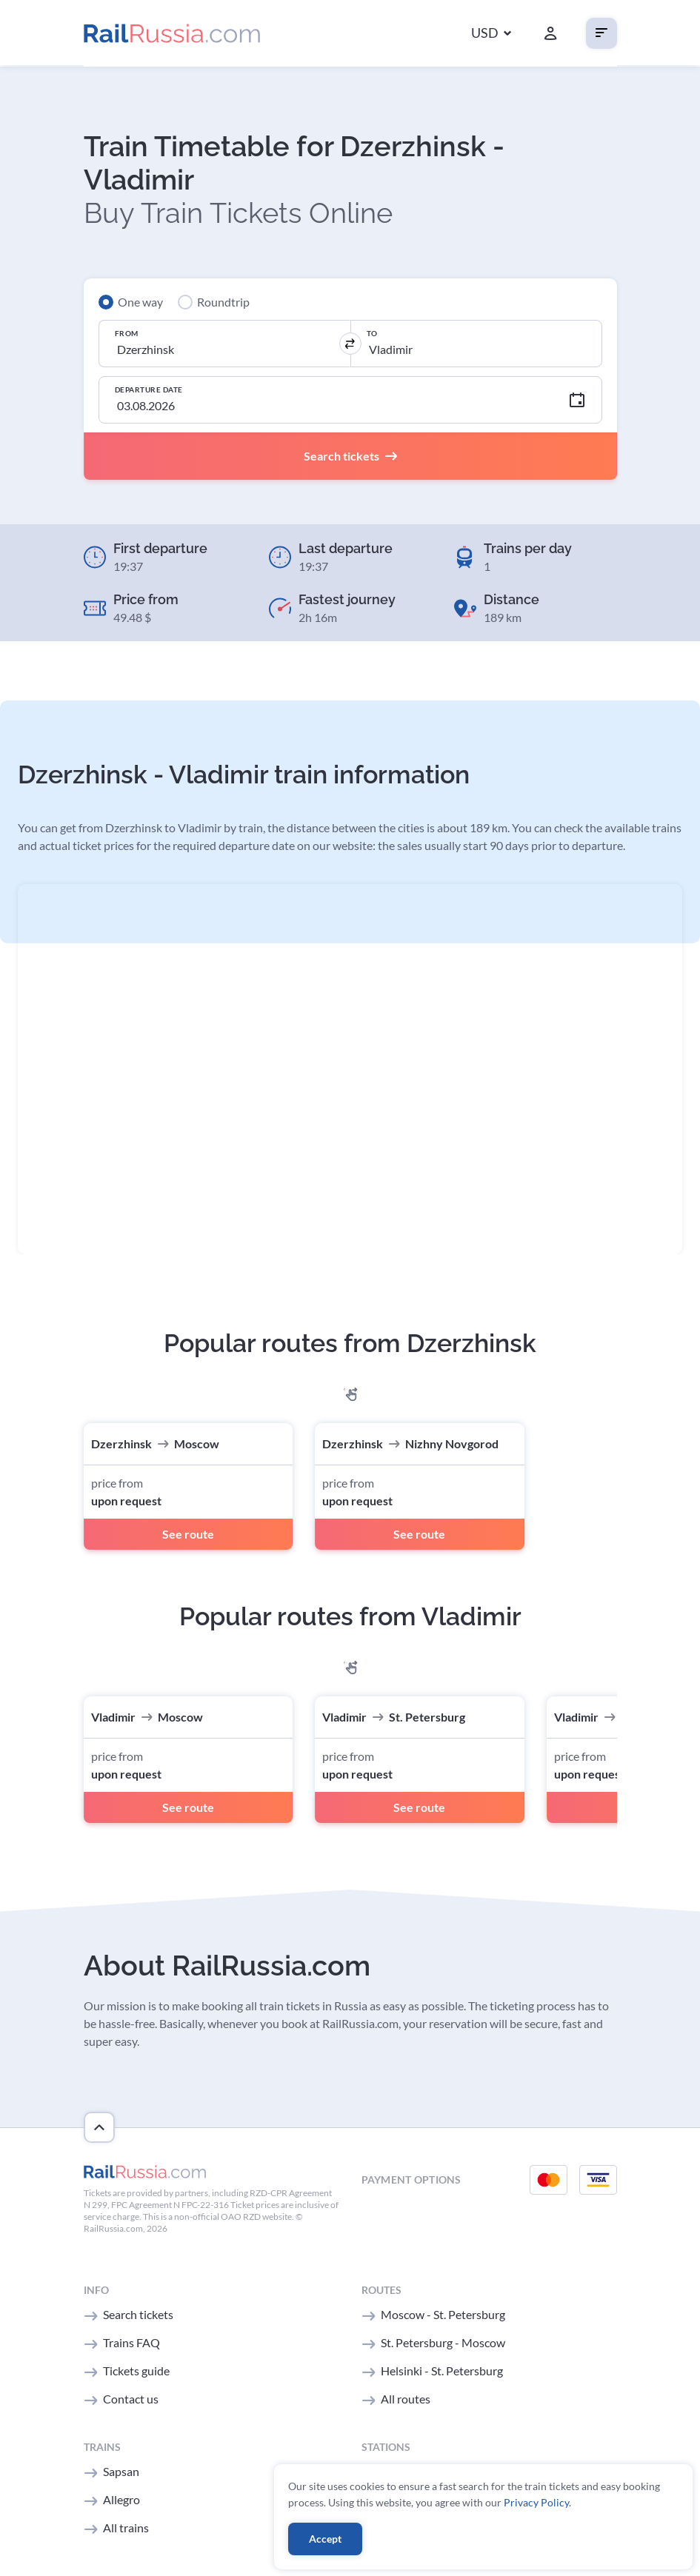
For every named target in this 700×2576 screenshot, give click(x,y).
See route (188, 1534)
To (373, 333)
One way (140, 302)
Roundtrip (223, 302)
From (128, 333)
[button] (491, 34)
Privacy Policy (537, 2501)
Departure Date (150, 389)
